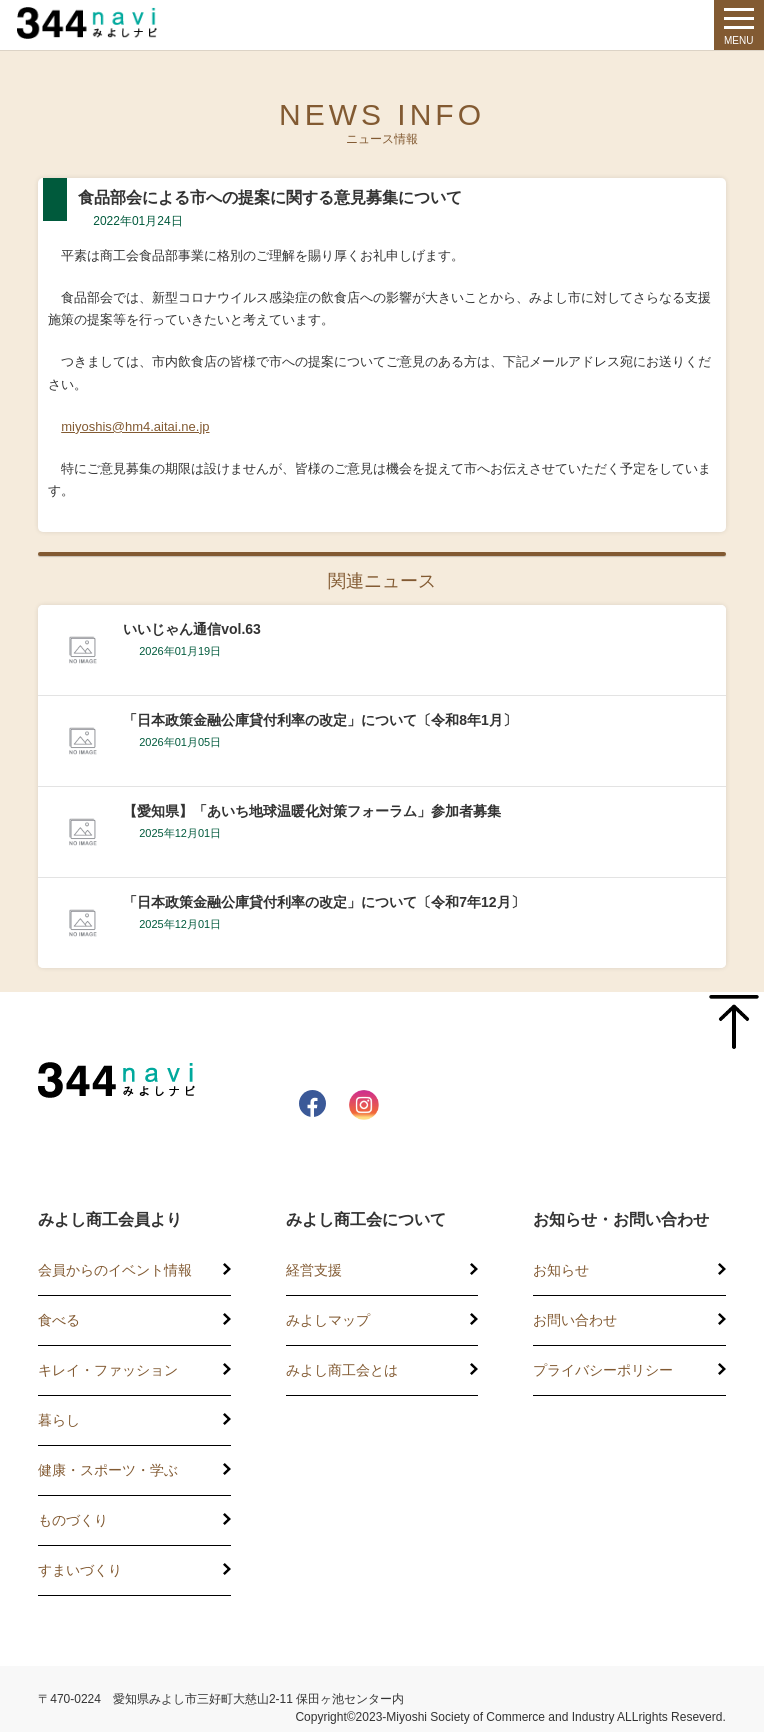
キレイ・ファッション (108, 1370)
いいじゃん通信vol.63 (192, 629)
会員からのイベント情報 (115, 1270)
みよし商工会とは (342, 1370)
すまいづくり (80, 1570)
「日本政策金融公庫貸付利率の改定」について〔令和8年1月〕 (320, 720)
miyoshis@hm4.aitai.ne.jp (135, 426)
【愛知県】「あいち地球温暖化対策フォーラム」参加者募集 (312, 811)
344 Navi (102, 23)
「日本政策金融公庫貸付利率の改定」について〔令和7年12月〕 (323, 902)
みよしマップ (328, 1320)
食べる (59, 1320)
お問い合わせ (575, 1320)
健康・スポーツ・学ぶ (108, 1470)
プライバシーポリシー (603, 1370)
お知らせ (561, 1270)
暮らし (59, 1420)
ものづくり (73, 1520)
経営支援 (314, 1270)
